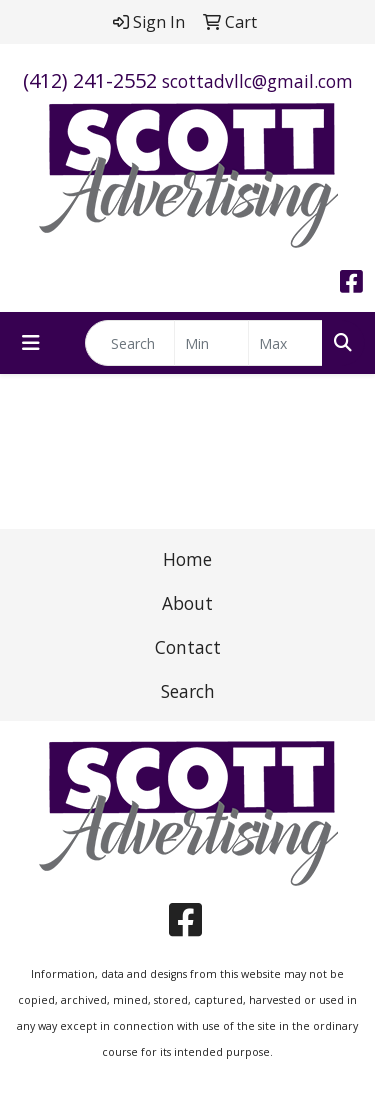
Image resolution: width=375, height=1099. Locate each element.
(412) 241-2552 (90, 80)
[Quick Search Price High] (285, 343)
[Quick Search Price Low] (211, 343)
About (187, 603)
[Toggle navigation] (31, 343)
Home (187, 559)
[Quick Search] (130, 343)
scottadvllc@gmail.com (257, 81)
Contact (188, 647)
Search (188, 691)
